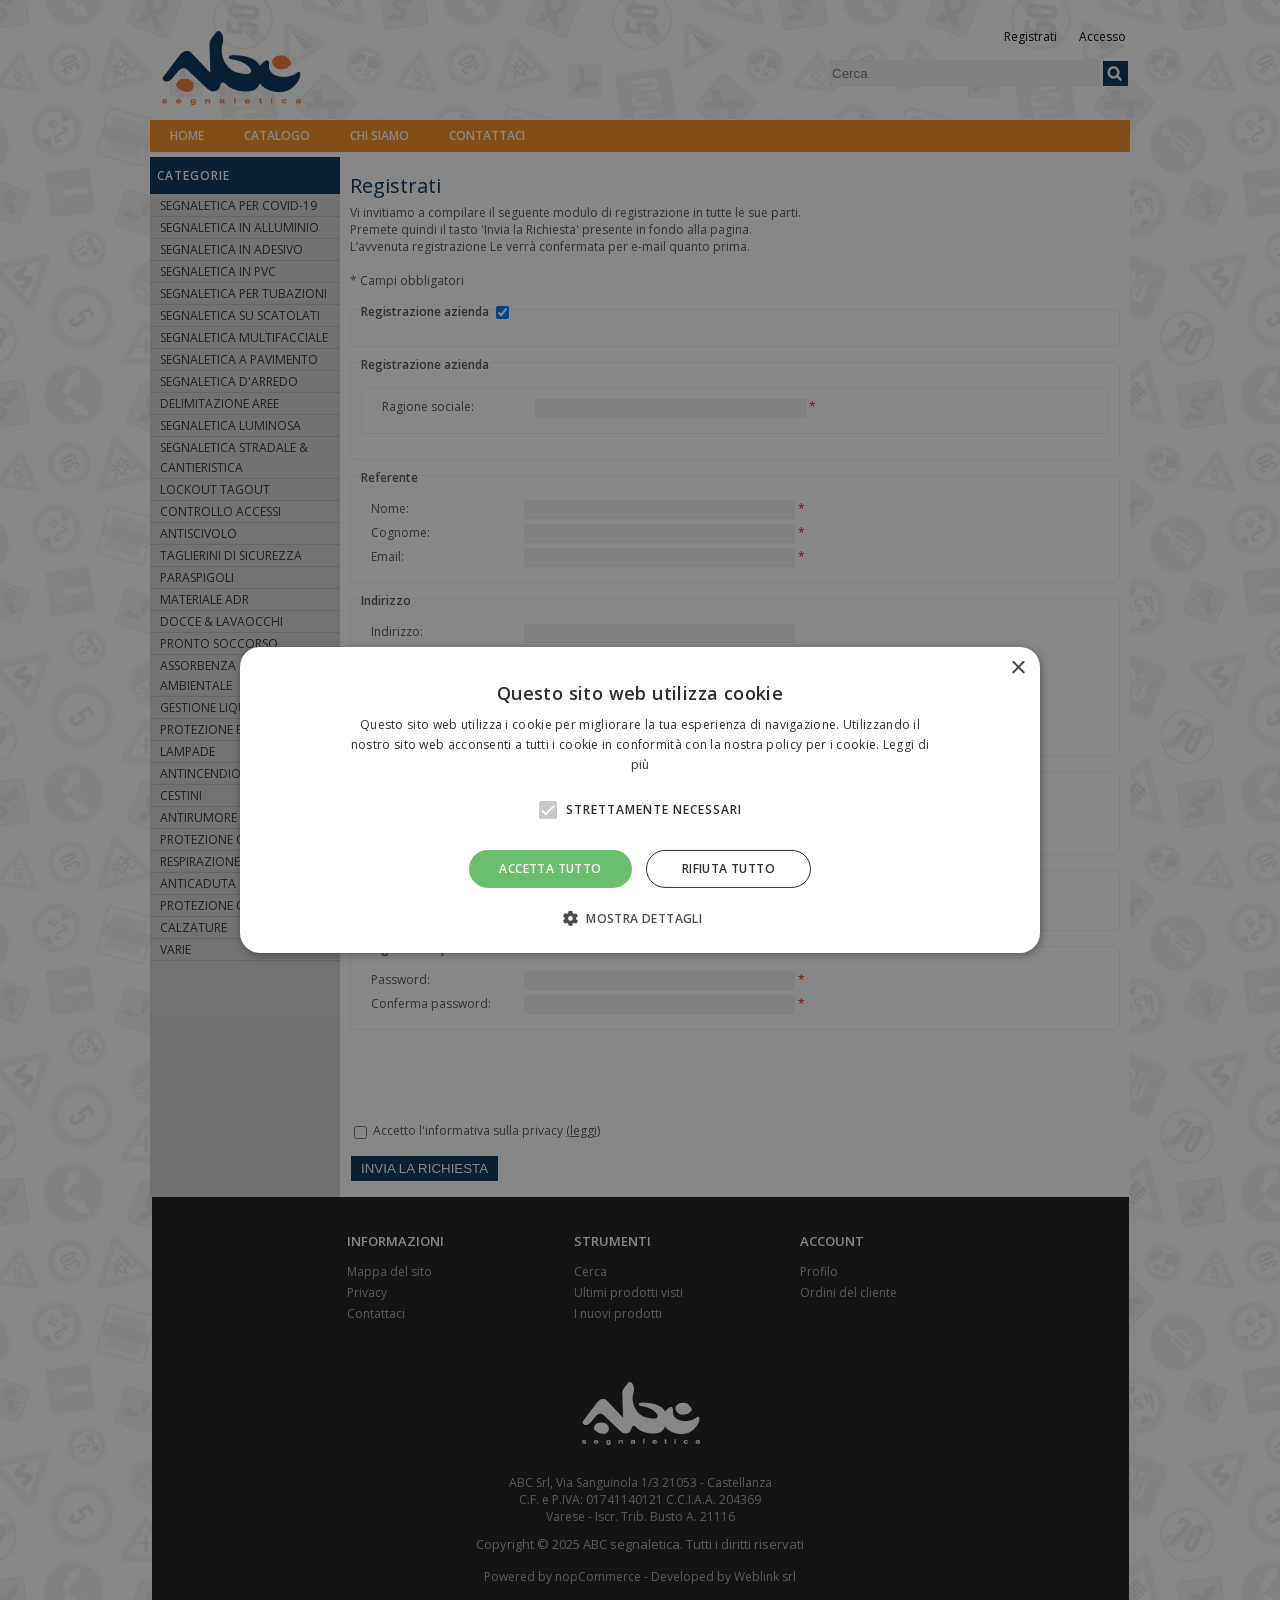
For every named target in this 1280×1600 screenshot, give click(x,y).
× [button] (1017, 668)
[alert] (640, 800)
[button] (640, 918)
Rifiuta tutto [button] (728, 868)
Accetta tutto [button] (550, 868)
